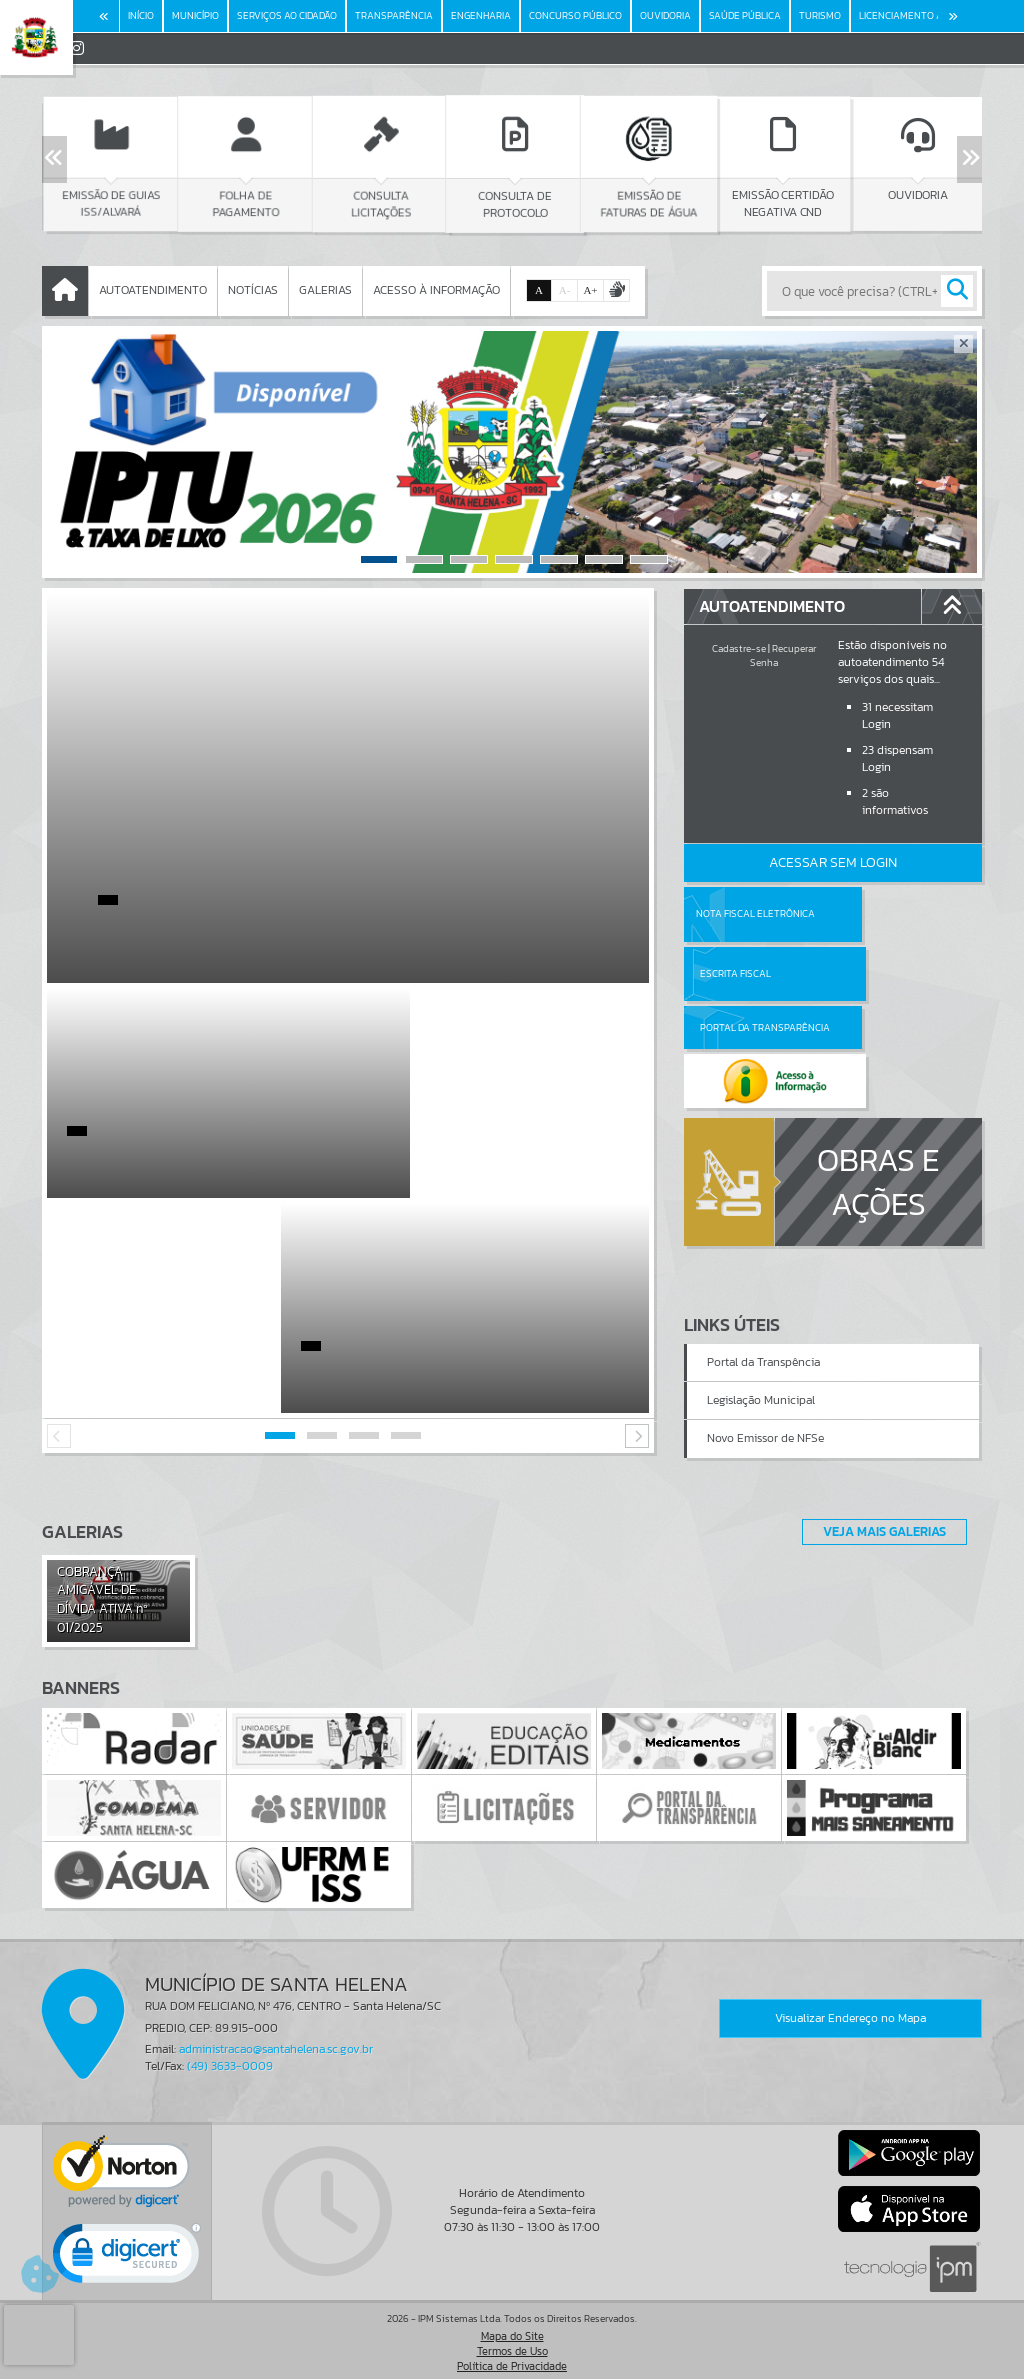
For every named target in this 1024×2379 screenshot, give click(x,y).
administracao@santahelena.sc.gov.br (276, 2041)
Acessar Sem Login (833, 862)
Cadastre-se (739, 648)
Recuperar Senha (783, 655)
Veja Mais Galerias (878, 1523)
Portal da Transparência (739, 973)
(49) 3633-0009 (230, 2058)
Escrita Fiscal (884, 913)
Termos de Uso (512, 2343)
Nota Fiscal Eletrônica (754, 913)
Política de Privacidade (512, 2358)
